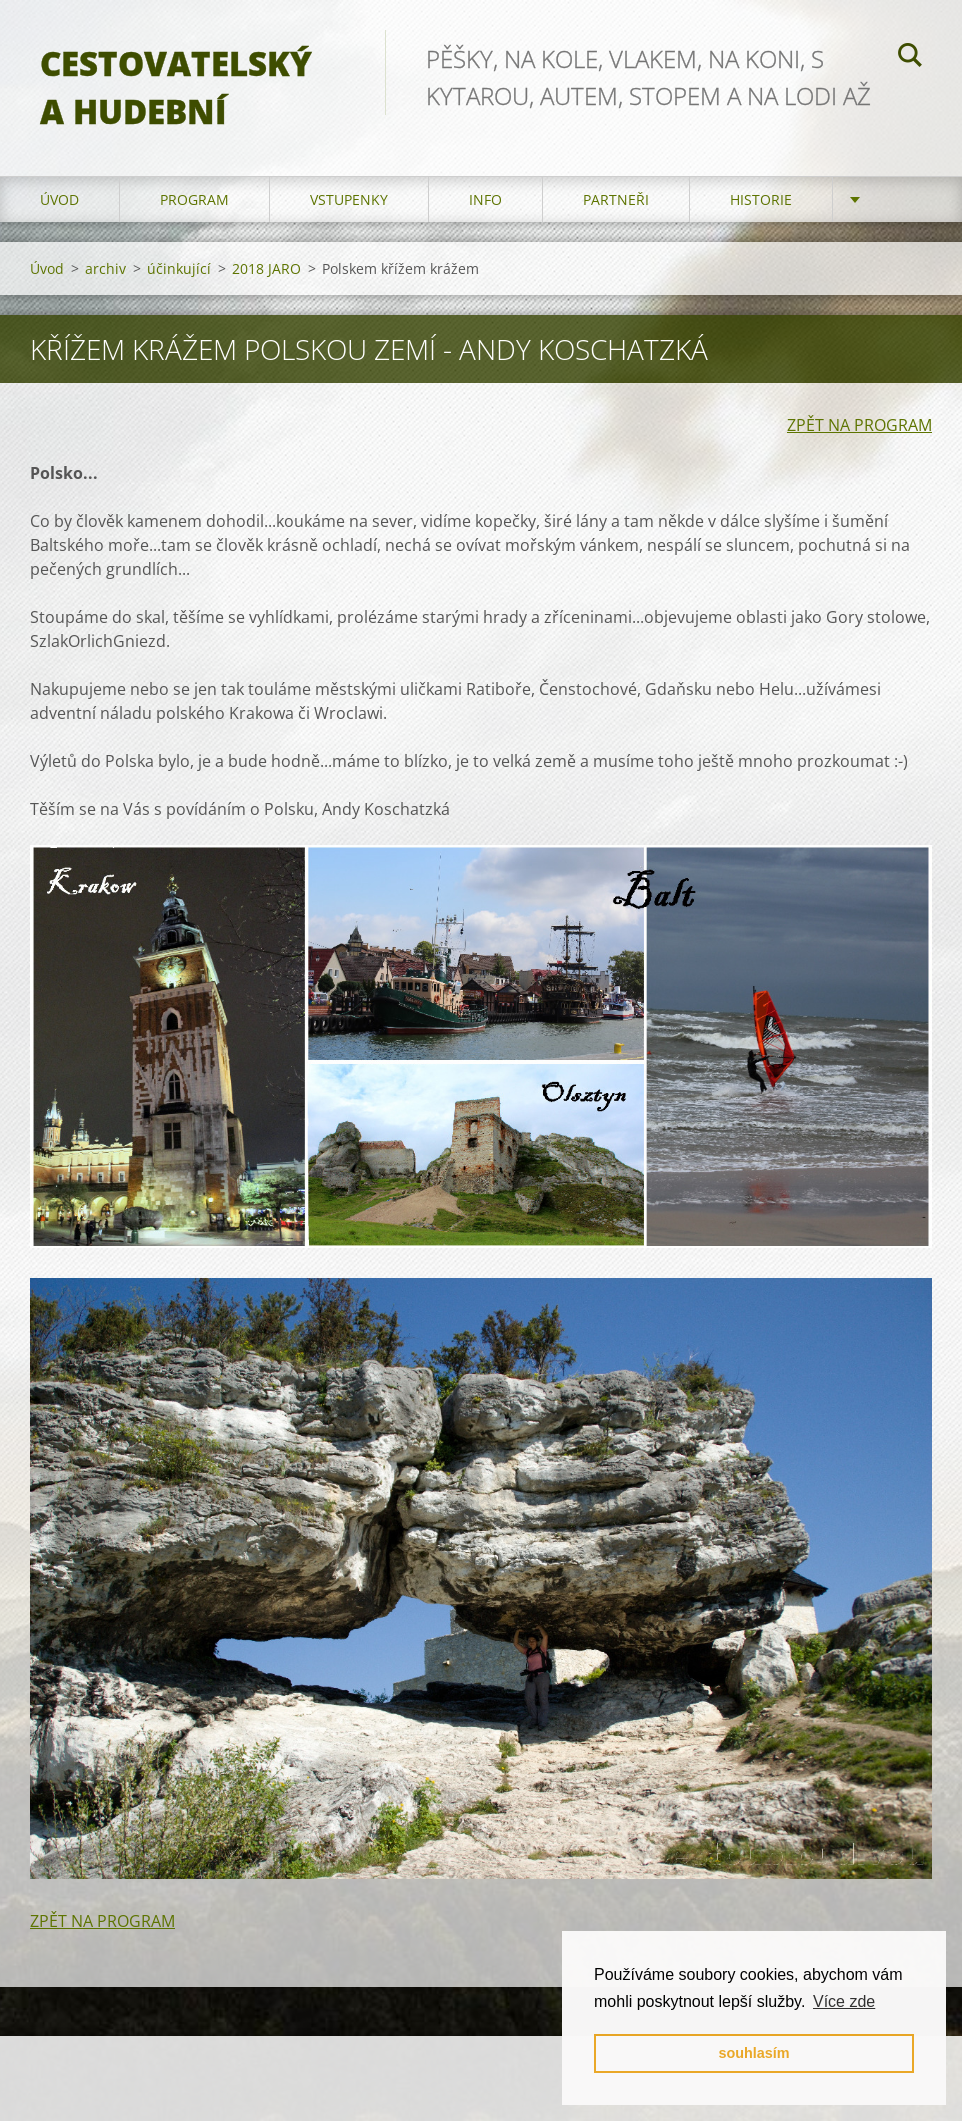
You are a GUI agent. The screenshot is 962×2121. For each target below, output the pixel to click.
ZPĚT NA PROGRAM (859, 425)
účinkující (179, 268)
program (194, 199)
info (485, 199)
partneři (616, 199)
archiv (105, 268)
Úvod (59, 199)
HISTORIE (761, 199)
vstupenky (349, 199)
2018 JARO (266, 268)
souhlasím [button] (753, 2053)
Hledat (910, 58)
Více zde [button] (844, 2001)
